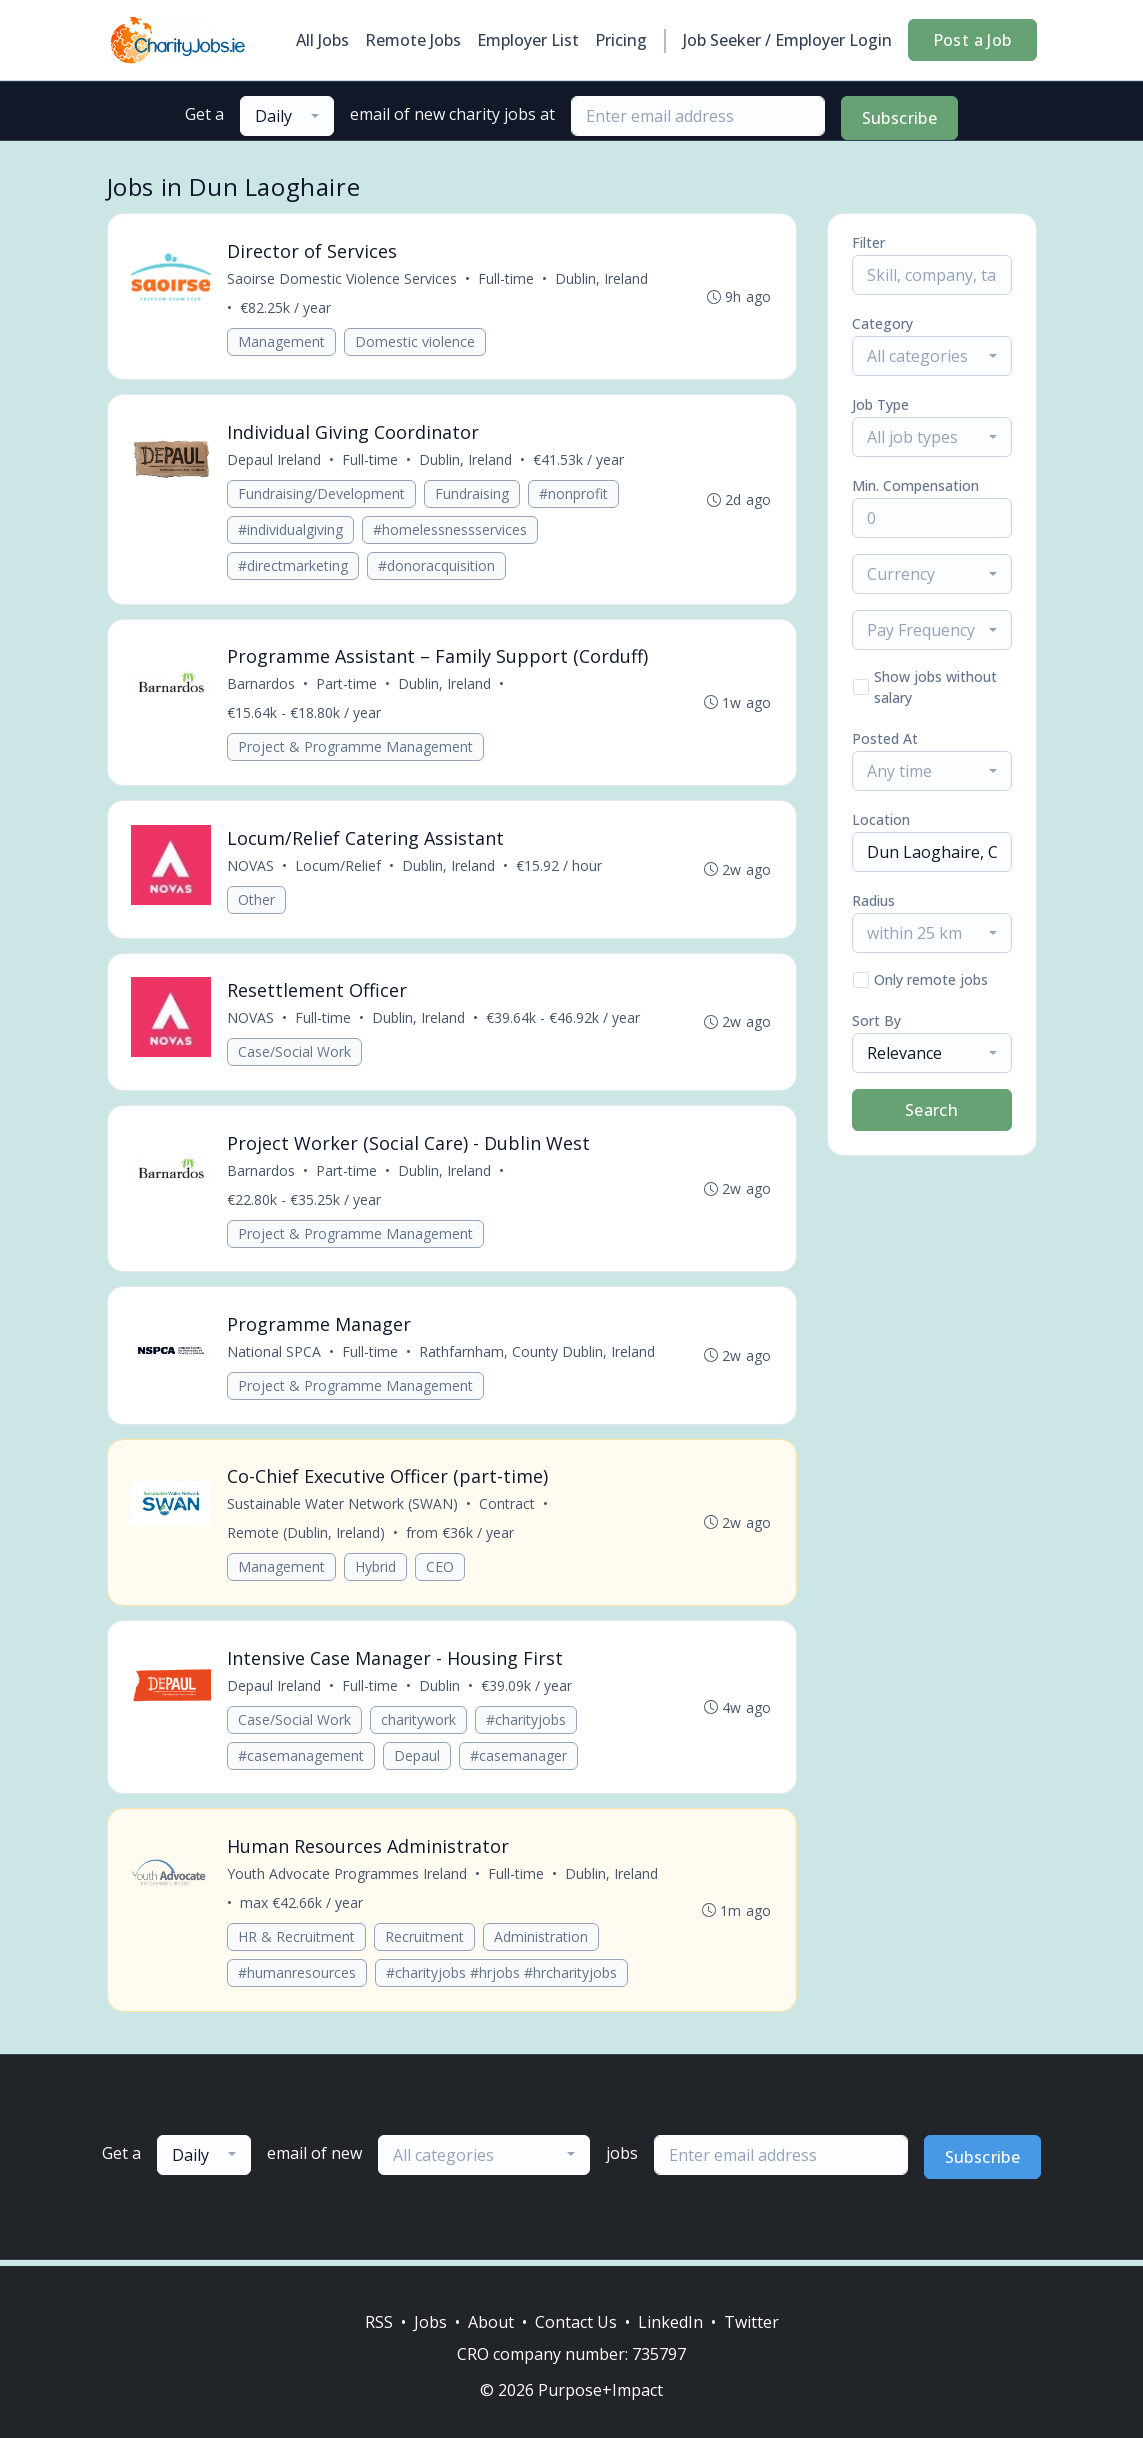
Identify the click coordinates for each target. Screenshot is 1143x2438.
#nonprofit (574, 494)
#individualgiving (291, 530)
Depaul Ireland (275, 460)
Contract (508, 1508)
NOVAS (251, 867)
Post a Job (972, 40)
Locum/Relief (339, 867)
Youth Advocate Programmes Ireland (348, 1879)
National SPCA (275, 1355)
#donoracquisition (437, 566)
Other (257, 901)
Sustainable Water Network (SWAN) (343, 1508)
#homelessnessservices (451, 530)
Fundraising (473, 494)
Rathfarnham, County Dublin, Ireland (538, 1355)
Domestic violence (416, 341)
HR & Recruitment (297, 1942)
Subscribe (900, 118)
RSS (379, 2322)
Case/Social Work (295, 1054)
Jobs (430, 2322)
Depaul (418, 1760)
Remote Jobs (413, 40)
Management (282, 341)
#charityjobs (527, 1724)
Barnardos (262, 685)
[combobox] (287, 116)
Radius (873, 900)
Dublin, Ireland (602, 278)
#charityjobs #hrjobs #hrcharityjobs (502, 1978)
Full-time (507, 278)
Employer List (528, 40)
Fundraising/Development (322, 494)
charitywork (419, 1724)
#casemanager (519, 1760)
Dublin (440, 1690)
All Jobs (322, 40)
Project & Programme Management (356, 748)
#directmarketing (294, 566)
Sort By (876, 1020)
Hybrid (376, 1571)
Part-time (347, 685)
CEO (441, 1571)
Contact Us (576, 2322)
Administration (542, 1942)
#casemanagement (302, 1760)
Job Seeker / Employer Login (787, 40)
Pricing (621, 40)
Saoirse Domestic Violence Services (343, 278)
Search (931, 1110)
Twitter (751, 2322)
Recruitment (425, 1942)
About (491, 2322)
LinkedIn (670, 2322)
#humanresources (298, 1978)
